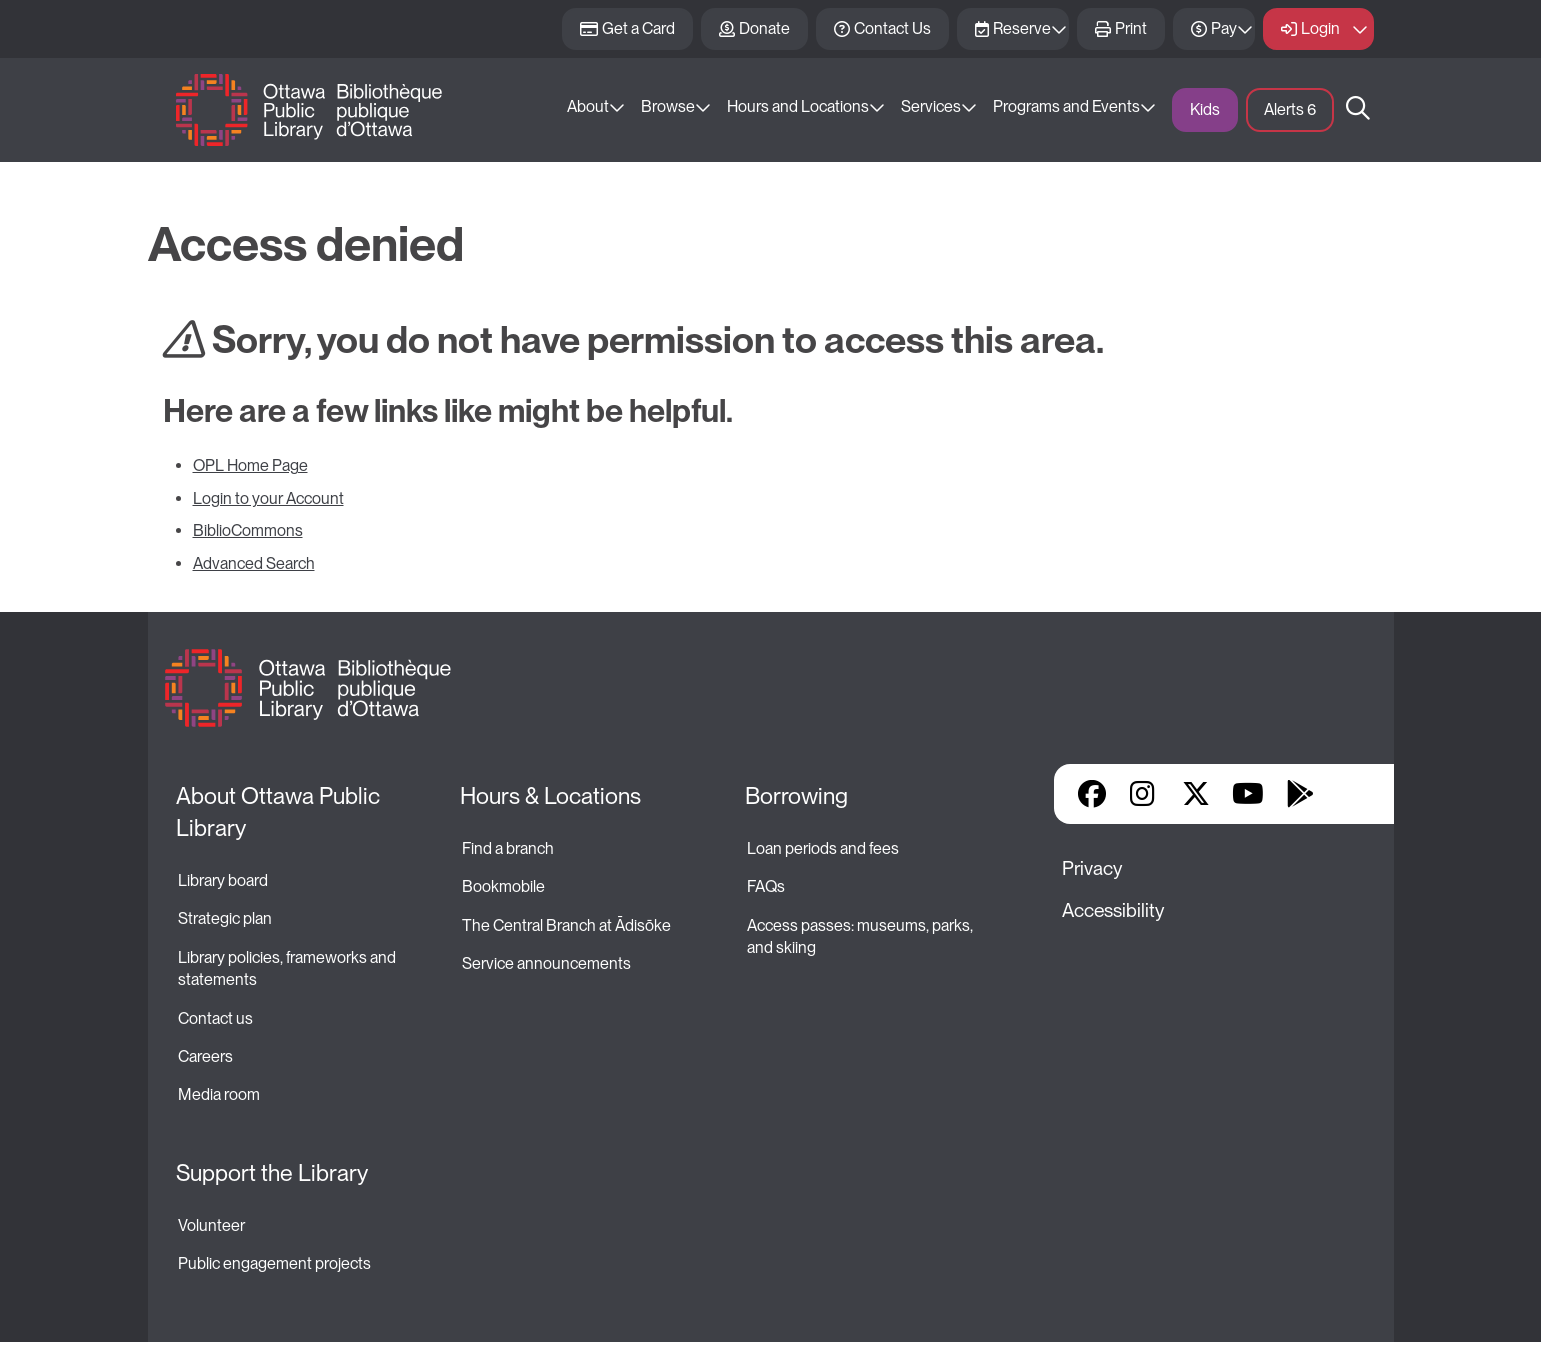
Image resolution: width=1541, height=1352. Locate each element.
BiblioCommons (248, 530)
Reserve (1022, 28)
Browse (668, 106)
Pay (1224, 28)
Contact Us (892, 28)
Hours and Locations (798, 106)
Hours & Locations (550, 796)
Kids (1205, 109)
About (588, 106)
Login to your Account (268, 498)
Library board (223, 880)
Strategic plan (226, 918)
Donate (764, 28)
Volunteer (211, 1225)
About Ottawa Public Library (280, 812)
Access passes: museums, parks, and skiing (861, 936)
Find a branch (508, 848)
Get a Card (638, 28)
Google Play (1300, 794)
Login (1320, 28)
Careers (205, 1056)
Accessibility (1113, 910)
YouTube (1247, 794)
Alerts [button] (1290, 109)
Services (931, 106)
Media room (219, 1094)
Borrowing (796, 796)
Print (1131, 28)
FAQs (766, 886)
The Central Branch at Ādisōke (566, 925)
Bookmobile (503, 886)
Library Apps (1352, 794)
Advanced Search (254, 563)
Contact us (215, 1018)
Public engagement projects (274, 1263)
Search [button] (1358, 110)
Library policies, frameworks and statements (288, 968)
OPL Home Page (250, 465)
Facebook (1092, 794)
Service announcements (546, 963)
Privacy (1092, 868)
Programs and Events (1066, 106)
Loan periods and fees (824, 848)
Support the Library (272, 1173)
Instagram (1144, 794)
